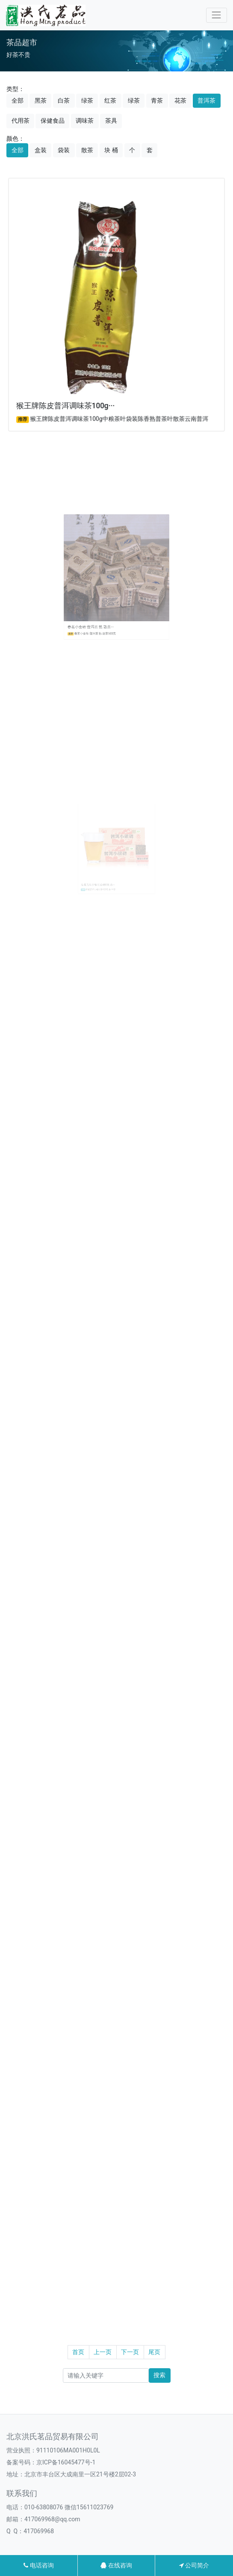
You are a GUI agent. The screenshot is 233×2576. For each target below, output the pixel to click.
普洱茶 (206, 100)
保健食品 (53, 120)
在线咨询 (116, 2565)
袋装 (64, 150)
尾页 (154, 2352)
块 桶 (111, 150)
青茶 (157, 100)
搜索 (159, 2375)
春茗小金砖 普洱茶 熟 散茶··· (100, 608)
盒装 (41, 150)
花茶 (180, 100)
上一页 (103, 2352)
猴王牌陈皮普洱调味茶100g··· (68, 400)
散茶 (87, 150)
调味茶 (85, 120)
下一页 (130, 2352)
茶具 (111, 120)
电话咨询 (38, 2565)
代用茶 (20, 120)
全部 (18, 100)
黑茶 (41, 100)
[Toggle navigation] (216, 15)
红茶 (110, 100)
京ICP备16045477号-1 (65, 2462)
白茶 (64, 100)
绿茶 (87, 100)
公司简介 (194, 2565)
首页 (78, 2352)
